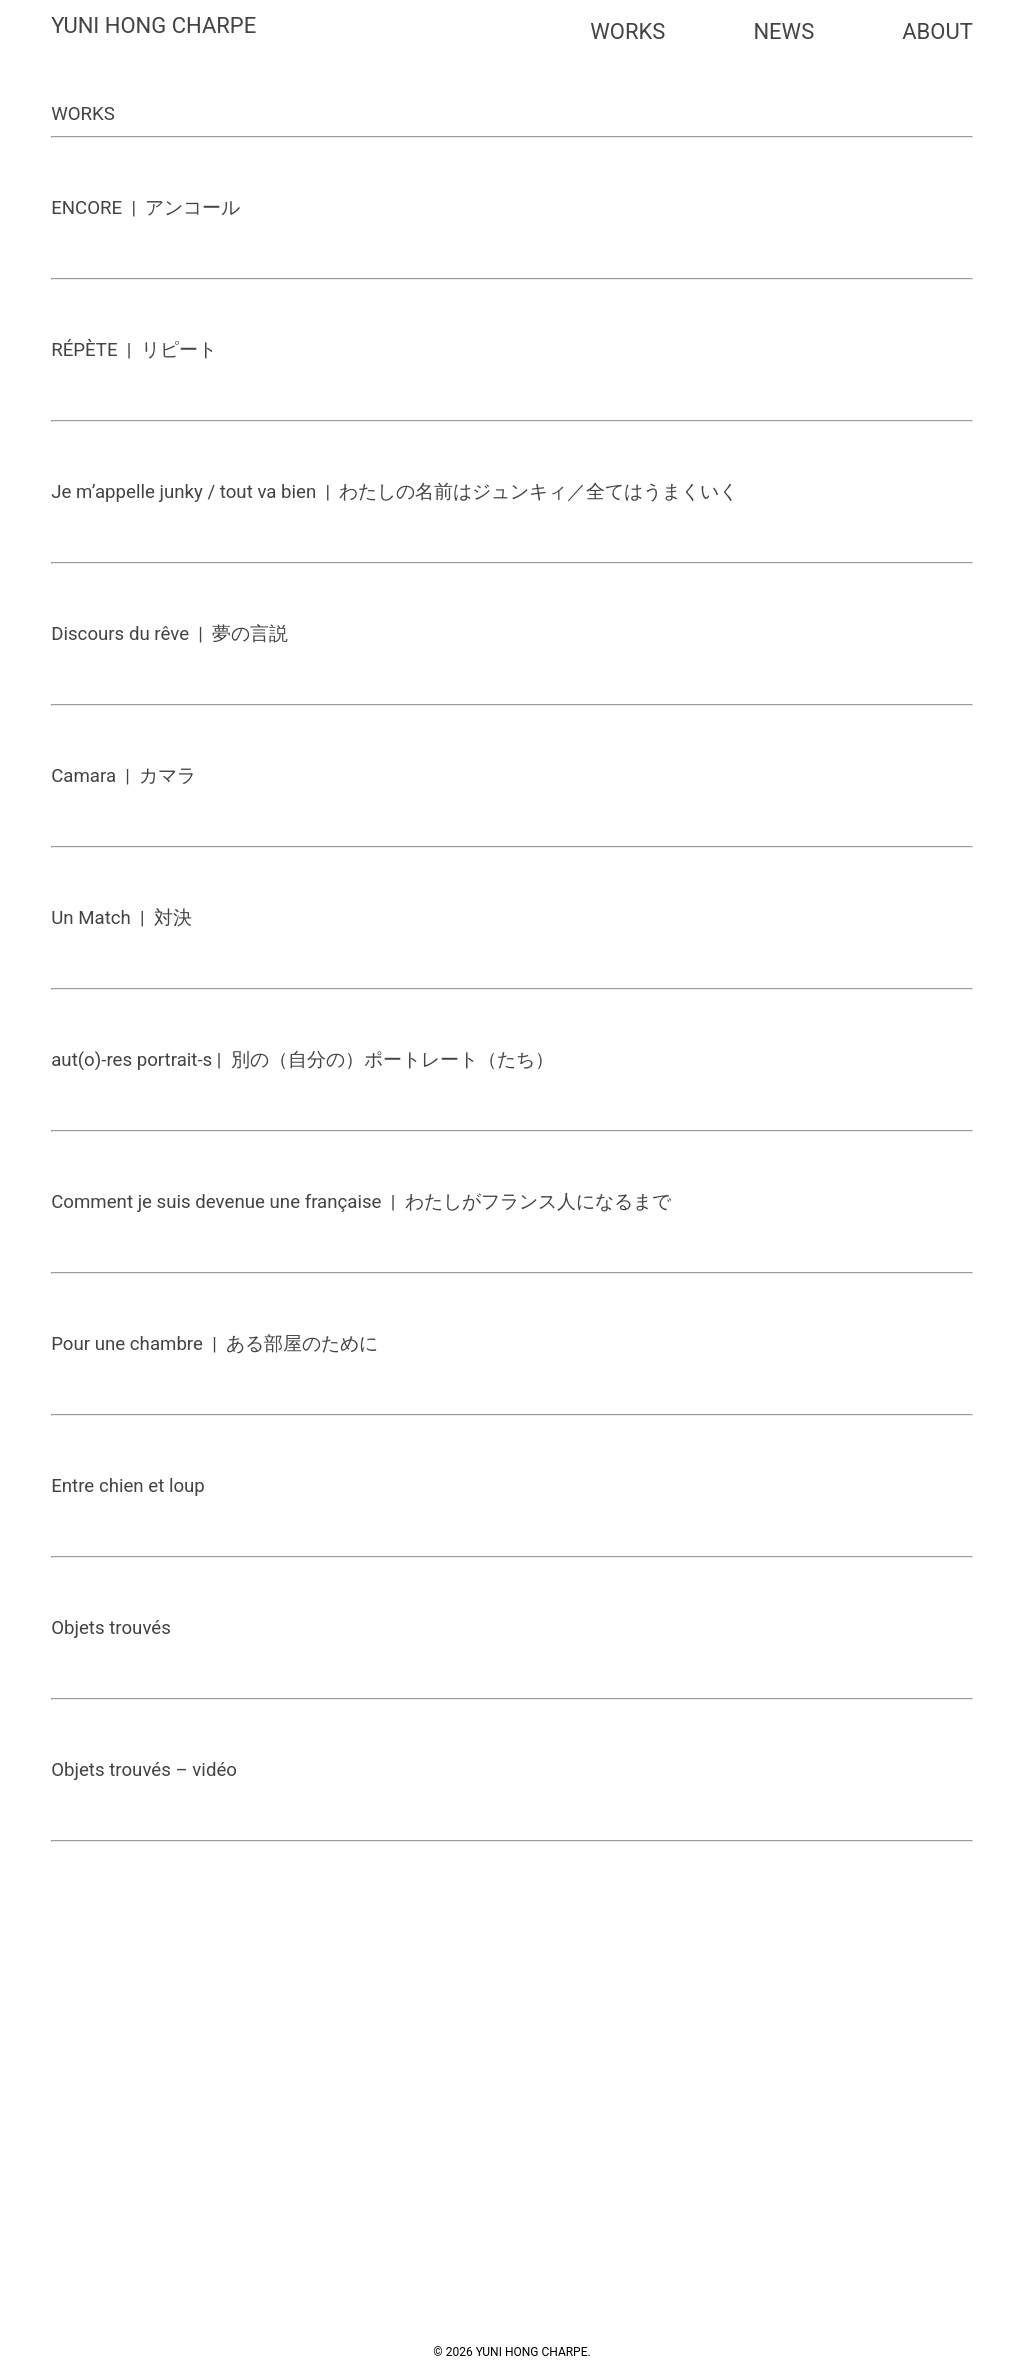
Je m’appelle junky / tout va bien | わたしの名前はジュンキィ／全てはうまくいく (394, 492)
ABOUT (937, 31)
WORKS (627, 31)
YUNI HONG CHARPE (153, 25)
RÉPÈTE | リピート (133, 350)
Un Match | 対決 (121, 918)
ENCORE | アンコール (145, 208)
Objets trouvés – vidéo (144, 1770)
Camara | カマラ (123, 776)
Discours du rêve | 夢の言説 (169, 634)
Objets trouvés (111, 1628)
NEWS (783, 31)
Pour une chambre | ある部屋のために (214, 1344)
